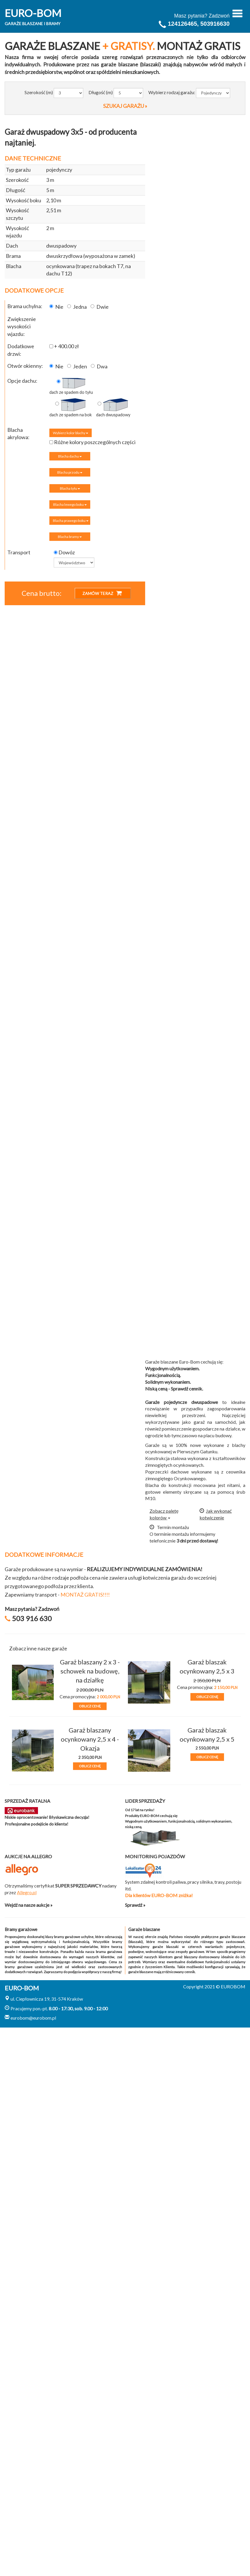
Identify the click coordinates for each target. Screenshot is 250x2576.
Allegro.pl (27, 1892)
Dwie (100, 306)
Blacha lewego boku (70, 504)
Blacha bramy (70, 536)
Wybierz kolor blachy (70, 433)
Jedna (77, 306)
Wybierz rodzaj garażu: (171, 92)
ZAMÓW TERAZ (102, 593)
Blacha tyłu (70, 488)
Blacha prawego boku (70, 520)
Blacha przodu (69, 472)
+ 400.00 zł (64, 346)
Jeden (77, 366)
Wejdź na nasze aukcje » (29, 1905)
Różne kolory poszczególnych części (92, 442)
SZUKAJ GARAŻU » (125, 106)
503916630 (215, 23)
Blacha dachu (70, 456)
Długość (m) (100, 92)
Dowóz (64, 552)
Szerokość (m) (39, 92)
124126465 (182, 23)
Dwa (99, 366)
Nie (56, 306)
